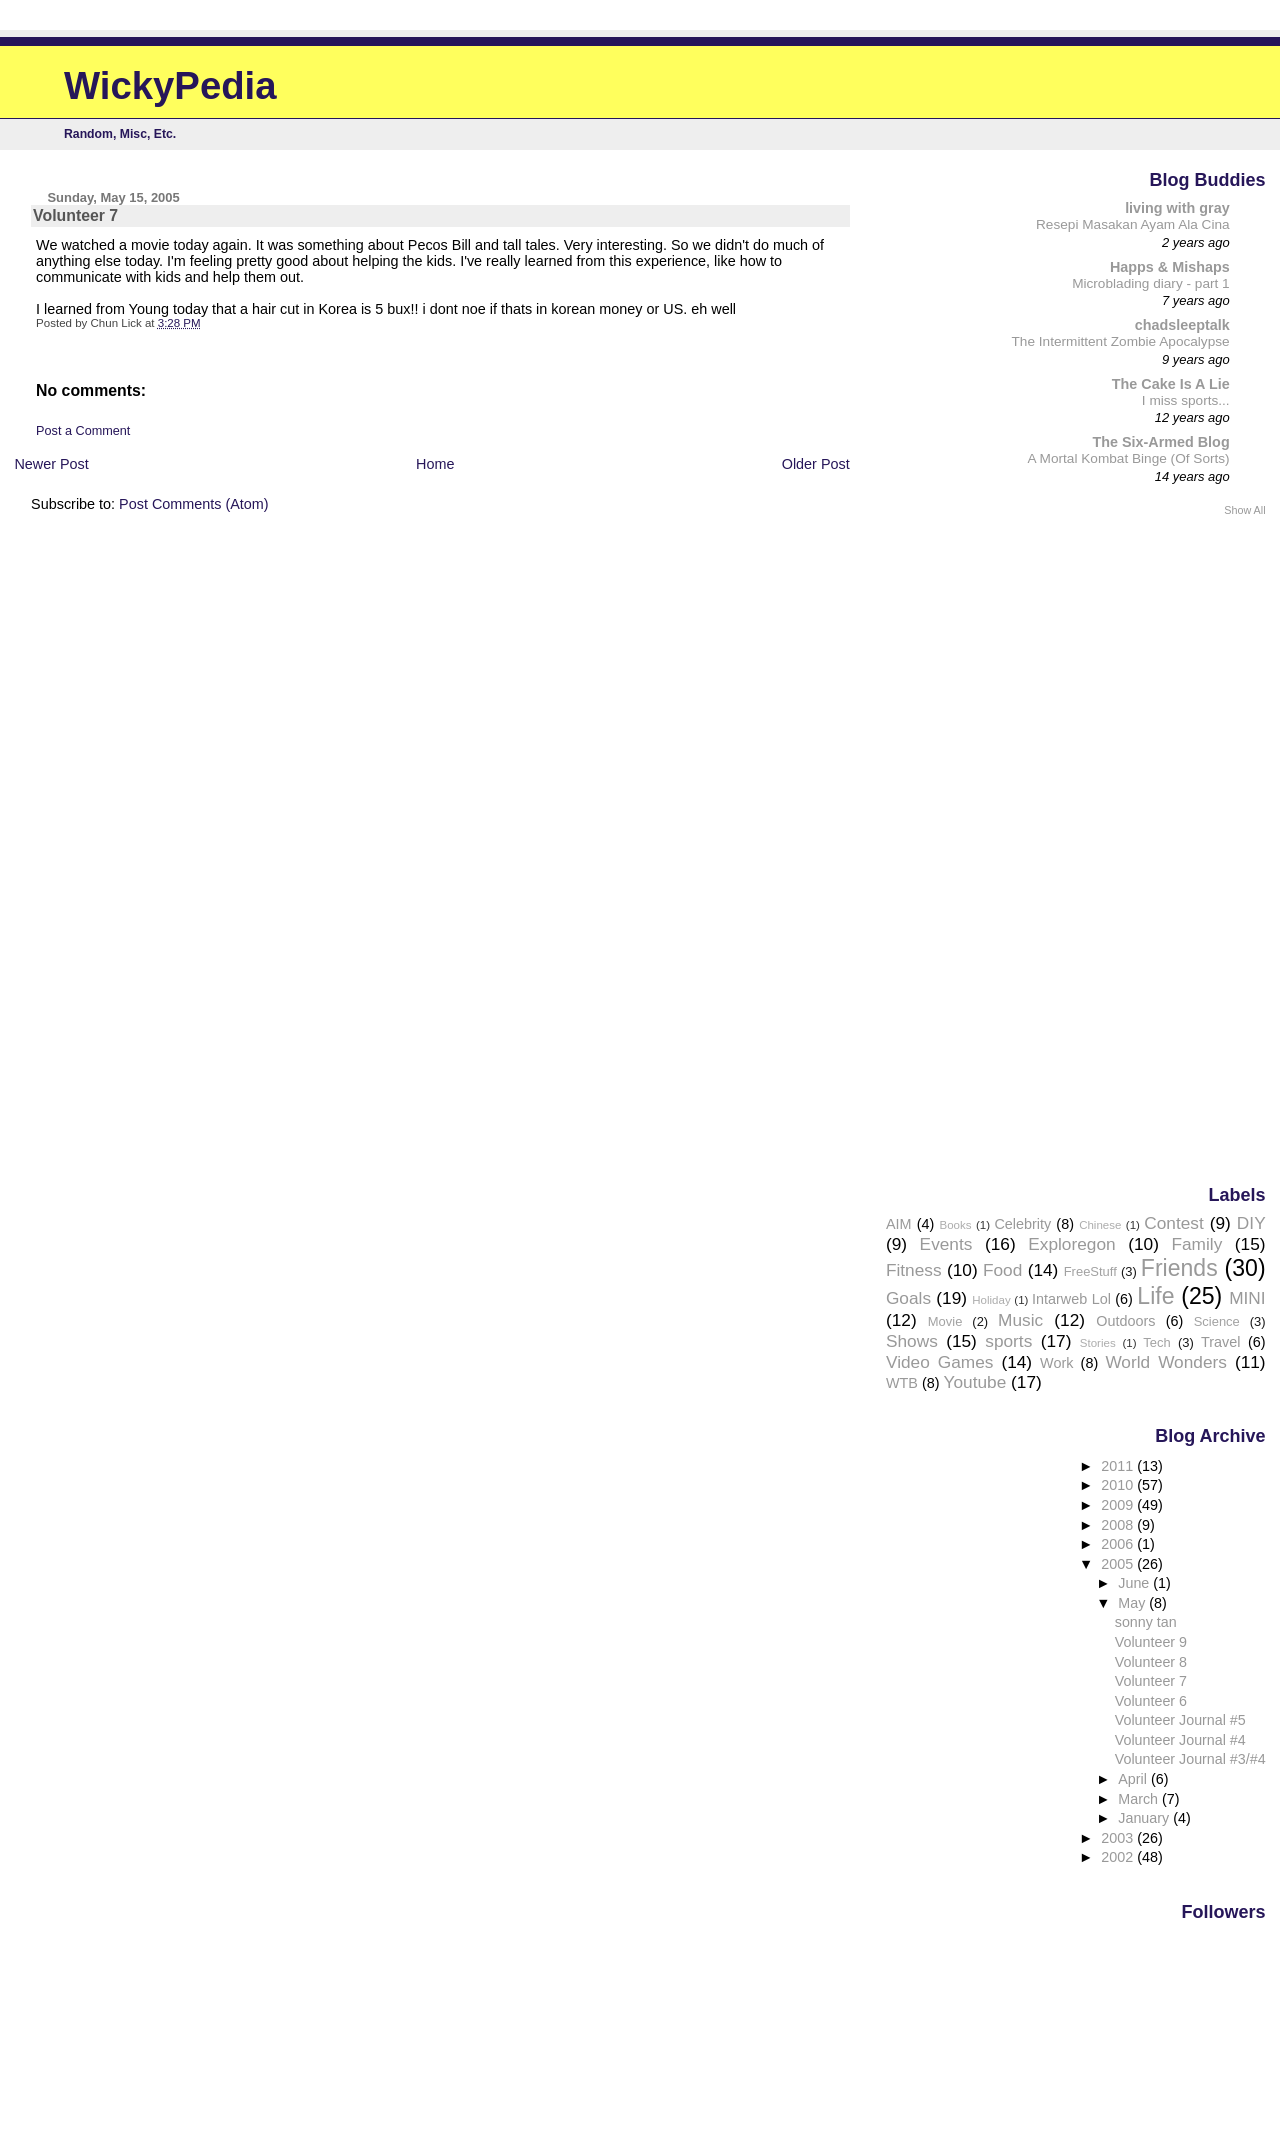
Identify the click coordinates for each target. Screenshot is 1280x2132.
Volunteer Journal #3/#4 (1190, 1759)
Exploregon (1071, 1244)
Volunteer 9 (1151, 1642)
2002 (1119, 1857)
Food (1002, 1270)
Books (956, 1225)
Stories (1098, 1343)
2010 (1119, 1485)
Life (1155, 1296)
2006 (1119, 1544)
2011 (1119, 1466)
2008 (1119, 1525)
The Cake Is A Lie (1171, 384)
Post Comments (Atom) (194, 504)
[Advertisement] (1186, 849)
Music (1020, 1320)
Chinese (1100, 1225)
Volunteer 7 (1151, 1681)
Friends (1179, 1268)
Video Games (939, 1362)
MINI (1247, 1298)
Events (946, 1244)
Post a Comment (83, 431)
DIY (1251, 1223)
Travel (1220, 1342)
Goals (908, 1298)
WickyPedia (170, 85)
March (1140, 1799)
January (1145, 1818)
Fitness (914, 1270)
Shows (912, 1341)
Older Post (816, 464)
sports (1008, 1341)
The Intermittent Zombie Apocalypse (1121, 341)
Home (435, 464)
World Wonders (1166, 1362)
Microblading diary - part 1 (1151, 283)
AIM (899, 1224)
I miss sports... (1186, 400)
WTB (902, 1383)
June (1135, 1583)
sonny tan (1146, 1622)
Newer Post (51, 464)
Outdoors (1125, 1321)
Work (1056, 1363)
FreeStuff (1090, 1271)
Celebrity (1022, 1224)
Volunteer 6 (1151, 1701)
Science (1217, 1321)
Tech (1156, 1342)
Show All (1244, 510)
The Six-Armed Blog (1160, 442)
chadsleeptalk (1182, 325)
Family (1196, 1244)
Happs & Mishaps (1170, 267)
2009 (1119, 1505)
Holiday (991, 1300)
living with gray (1177, 208)
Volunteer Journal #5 (1180, 1720)
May (1133, 1603)
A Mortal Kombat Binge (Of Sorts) (1128, 458)
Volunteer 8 (1151, 1662)
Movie (945, 1321)
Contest (1174, 1223)
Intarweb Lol (1071, 1299)
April (1134, 1779)
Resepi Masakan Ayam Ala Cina (1133, 224)
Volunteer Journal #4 (1180, 1740)
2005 (1119, 1564)
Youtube (975, 1382)
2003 (1119, 1838)
